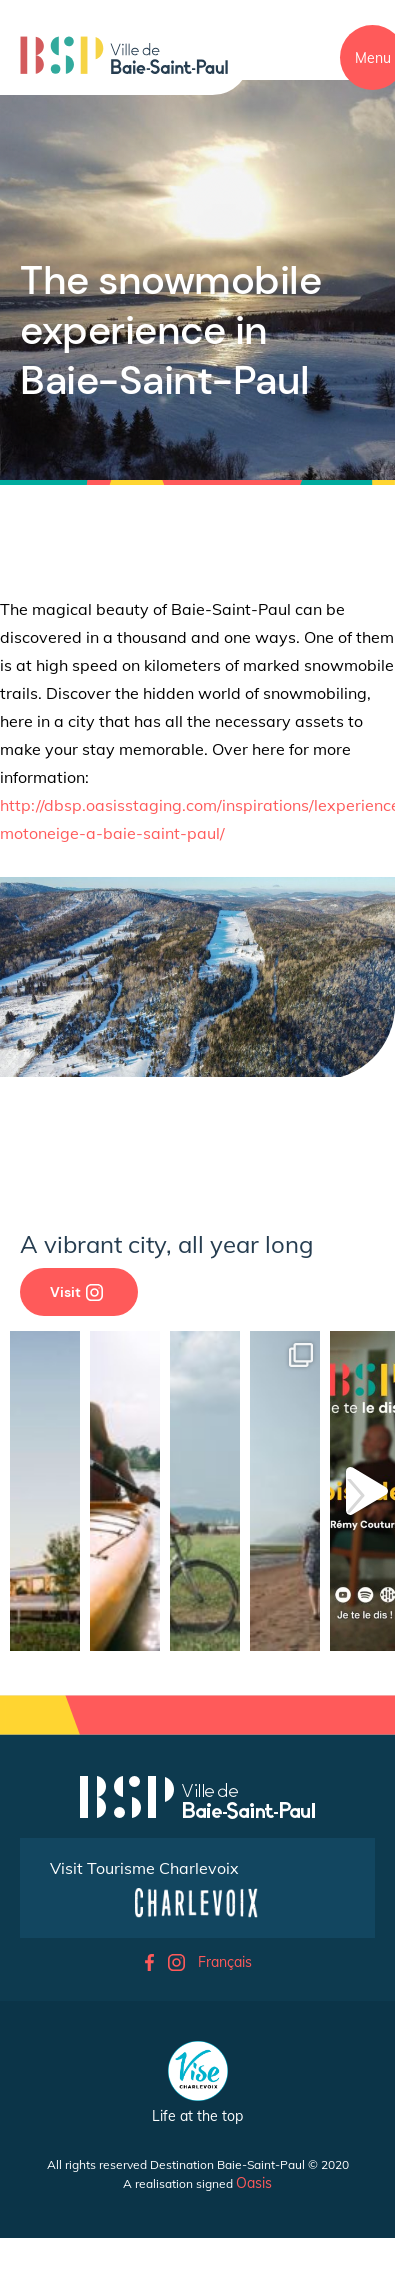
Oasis (254, 2183)
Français (225, 1962)
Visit (76, 1292)
